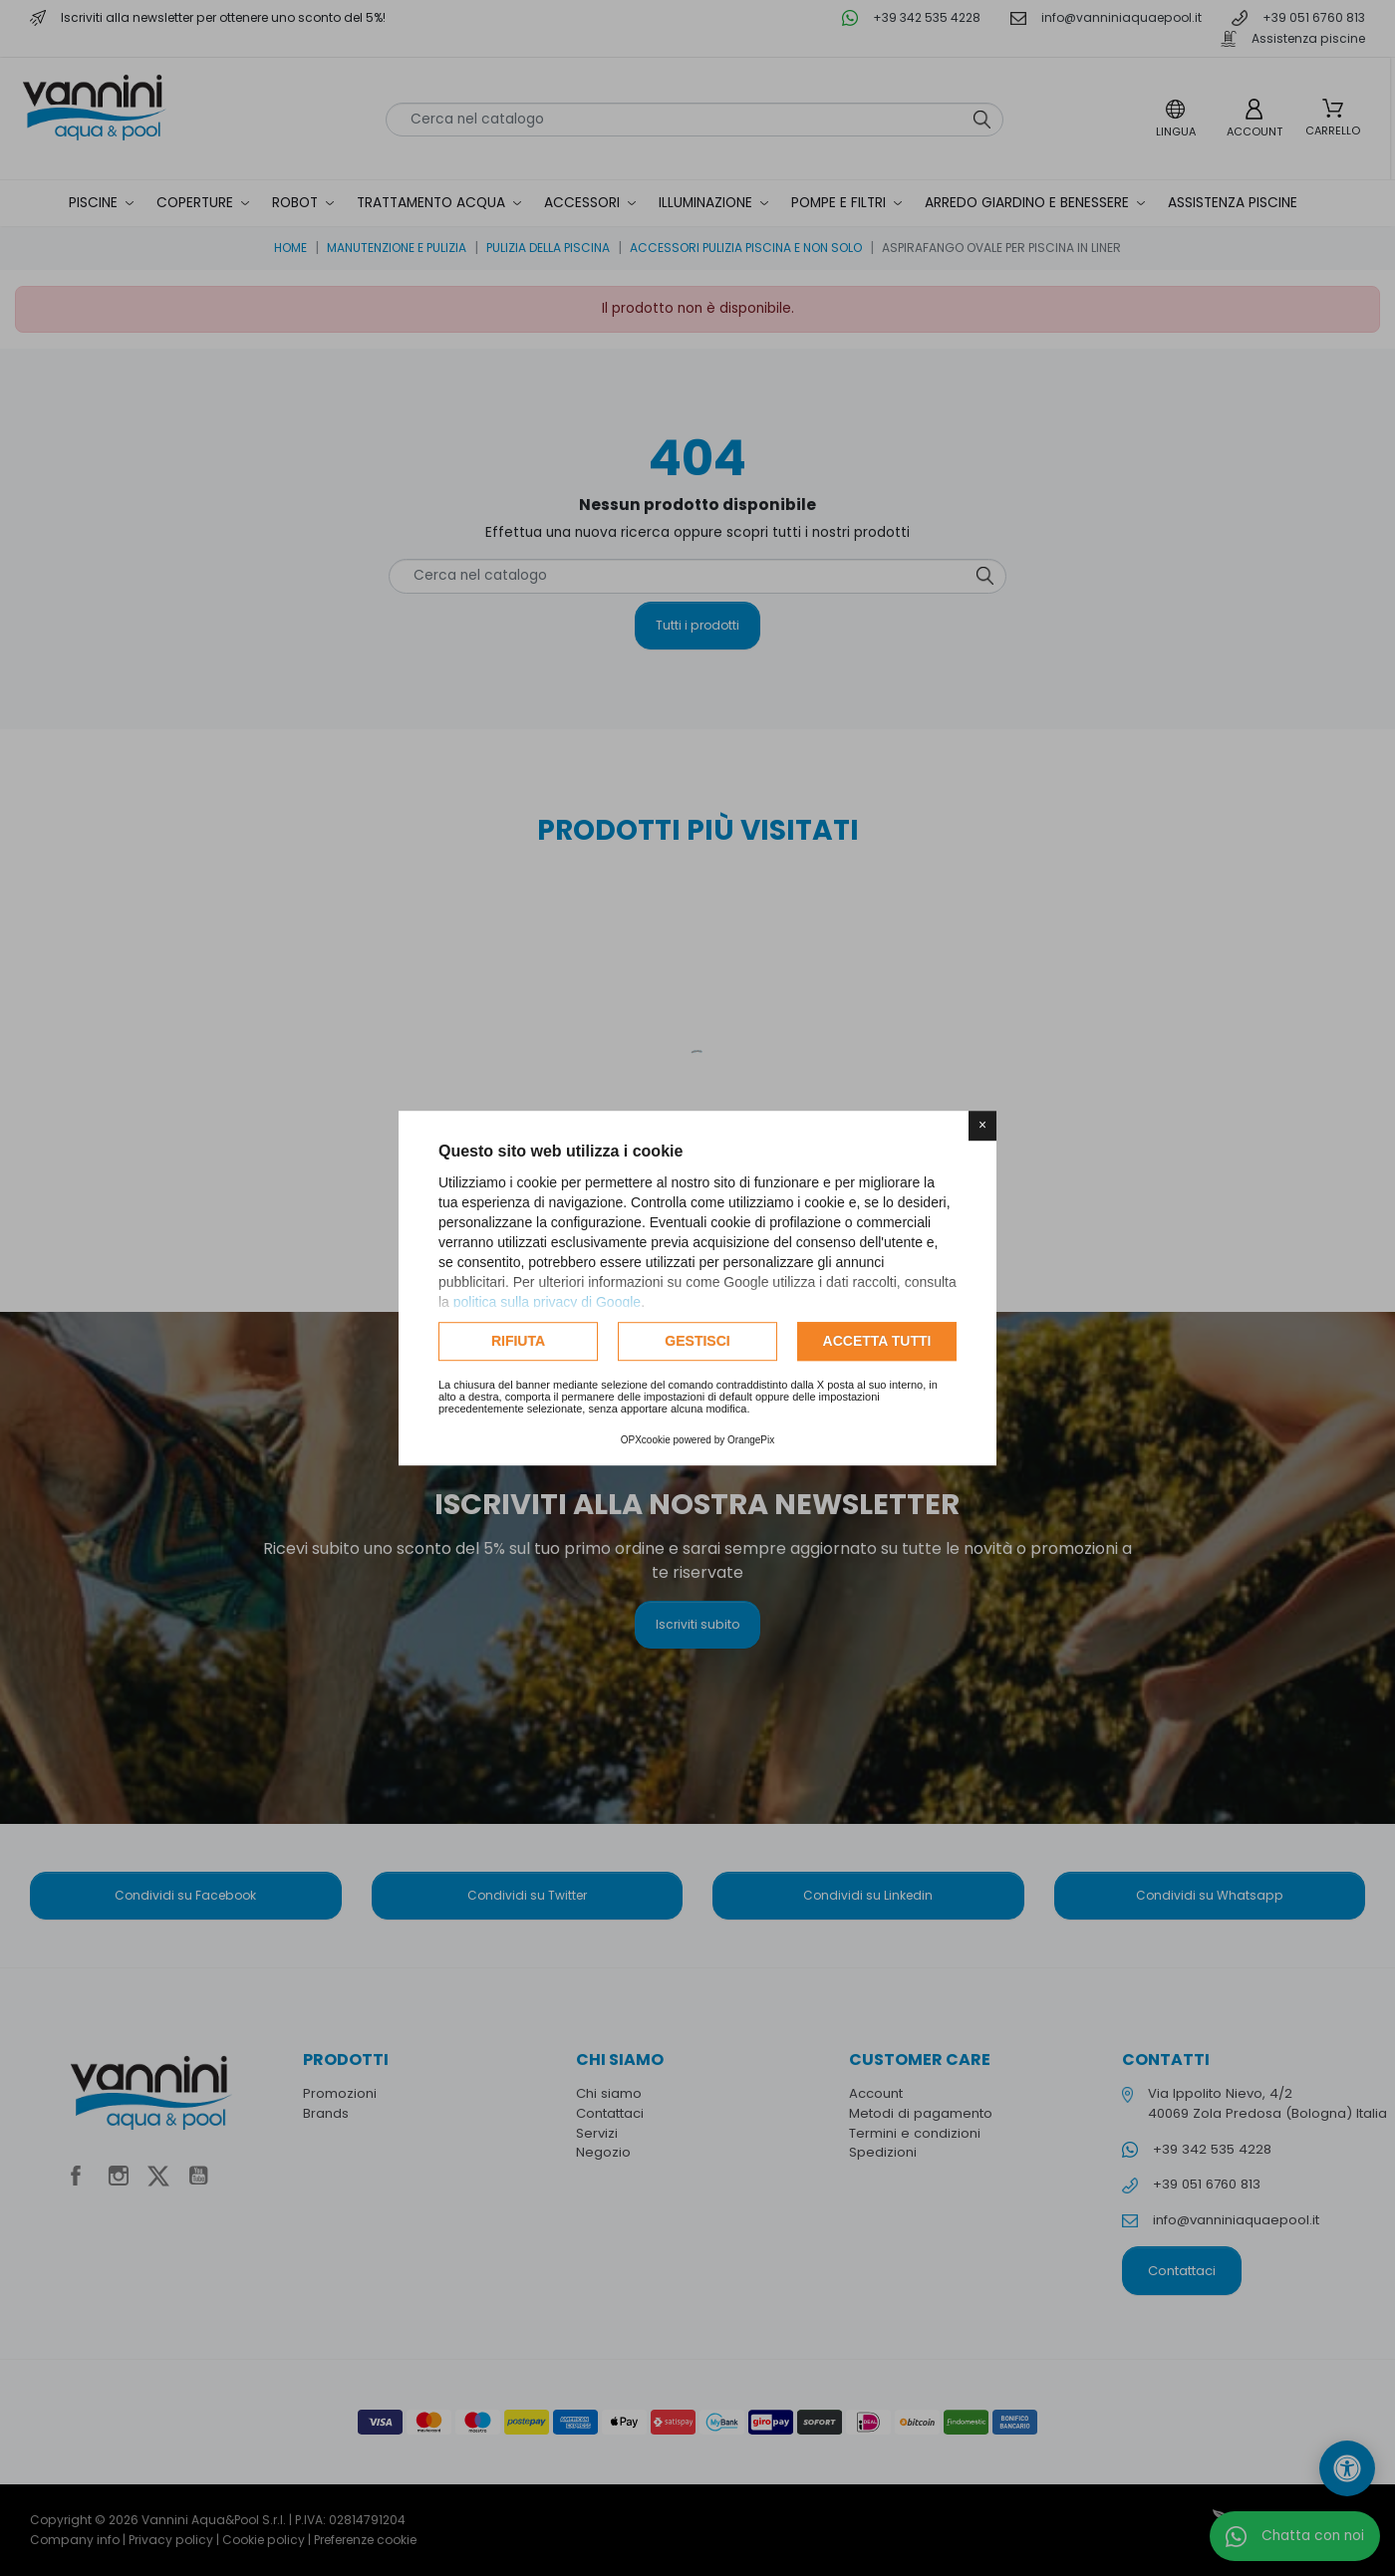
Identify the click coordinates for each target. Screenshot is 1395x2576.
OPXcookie (646, 1439)
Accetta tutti (877, 1341)
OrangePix (750, 1439)
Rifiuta (518, 1341)
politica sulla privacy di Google (547, 1302)
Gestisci (697, 1341)
